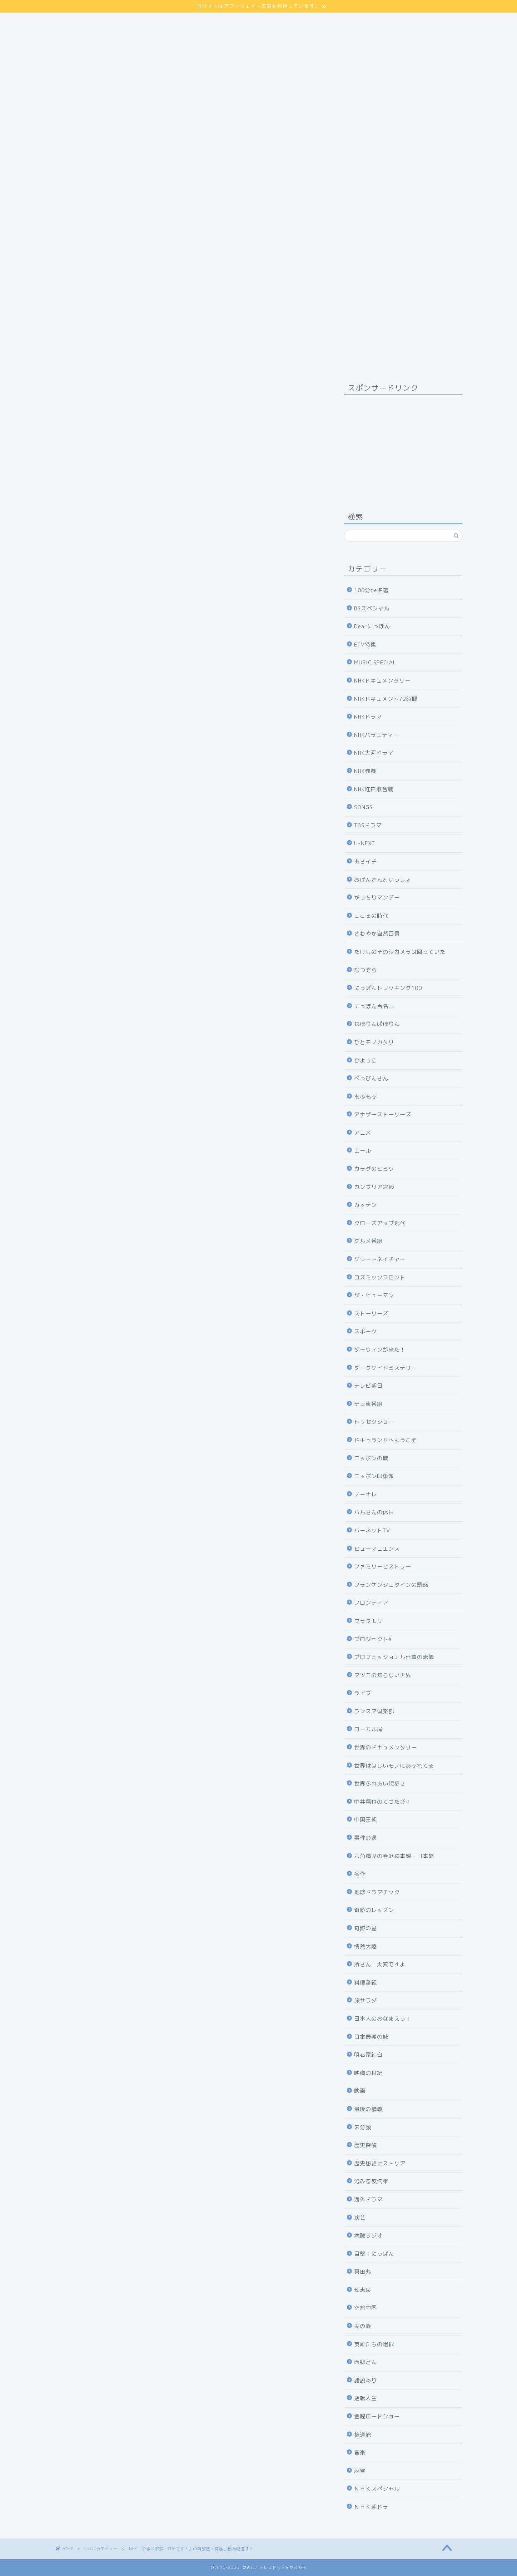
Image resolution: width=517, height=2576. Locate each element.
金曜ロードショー (377, 2416)
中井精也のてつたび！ (382, 1801)
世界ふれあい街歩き (380, 1783)
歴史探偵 (365, 2145)
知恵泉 (362, 2290)
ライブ (362, 1693)
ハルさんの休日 (374, 1512)
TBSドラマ (368, 825)
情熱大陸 (365, 1946)
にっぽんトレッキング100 (388, 988)
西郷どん (365, 2362)
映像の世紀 (368, 2073)
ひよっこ (365, 1060)
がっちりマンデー (377, 897)
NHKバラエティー (74, 390)
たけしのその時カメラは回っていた (400, 952)
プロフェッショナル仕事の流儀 (394, 1657)
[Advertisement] (258, 83)
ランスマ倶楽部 (374, 1711)
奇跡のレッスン (374, 1910)
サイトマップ (73, 16)
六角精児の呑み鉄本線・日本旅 (394, 1856)
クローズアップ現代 (380, 1223)
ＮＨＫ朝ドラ (371, 2507)
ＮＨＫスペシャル (377, 2488)
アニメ (362, 1132)
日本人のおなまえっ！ (382, 2018)
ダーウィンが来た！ (380, 1349)
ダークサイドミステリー (385, 1368)
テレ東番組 (368, 1404)
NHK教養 (365, 771)
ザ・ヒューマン (374, 1295)
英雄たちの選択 (374, 2344)
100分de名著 (371, 590)
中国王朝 (365, 1819)
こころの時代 (371, 916)
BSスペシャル (371, 608)
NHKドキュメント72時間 (386, 699)
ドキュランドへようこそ (385, 1440)
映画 (360, 2091)
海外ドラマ (368, 2199)
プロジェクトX (373, 1639)
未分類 (362, 2127)
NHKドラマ (368, 716)
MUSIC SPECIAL (375, 662)
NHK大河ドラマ (373, 753)
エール (362, 1150)
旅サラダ (365, 2000)
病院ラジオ (368, 2235)
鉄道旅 (362, 2434)
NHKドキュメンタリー (382, 680)
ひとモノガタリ (374, 1042)
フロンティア (371, 1602)
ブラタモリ (368, 1621)
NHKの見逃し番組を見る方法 (189, 1351)
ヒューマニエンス (377, 1548)
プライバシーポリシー (85, 24)
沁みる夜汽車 (371, 2181)
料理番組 (365, 1982)
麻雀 (360, 2471)
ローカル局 (368, 1729)
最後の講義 (368, 2109)
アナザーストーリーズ (382, 1114)
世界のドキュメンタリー (385, 1747)
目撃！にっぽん (374, 2254)
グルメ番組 (368, 1241)
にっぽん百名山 (374, 1006)
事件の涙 (365, 1838)
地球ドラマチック (377, 1892)
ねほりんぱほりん (377, 1024)
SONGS (363, 807)
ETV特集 (365, 644)
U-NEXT (364, 843)
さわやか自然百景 (377, 933)
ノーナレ (365, 1494)
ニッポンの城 (371, 1458)
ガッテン (365, 1205)
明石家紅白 (368, 2055)
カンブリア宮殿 (374, 1187)
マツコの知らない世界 (382, 1675)
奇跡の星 (365, 1928)
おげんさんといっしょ (382, 879)
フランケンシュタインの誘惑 (391, 1585)
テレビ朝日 (368, 1385)
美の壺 (362, 2326)
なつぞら (365, 970)
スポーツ (365, 1331)
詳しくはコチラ (189, 732)
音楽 (360, 2452)
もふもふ (365, 1096)
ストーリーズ (371, 1313)
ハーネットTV (372, 1530)
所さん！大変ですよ (380, 1964)
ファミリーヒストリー (382, 1566)
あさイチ (365, 861)
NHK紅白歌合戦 (373, 789)
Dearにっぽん (372, 626)
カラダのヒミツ (374, 1169)
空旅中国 (365, 2308)
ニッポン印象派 (374, 1476)
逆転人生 (365, 2398)
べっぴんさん (371, 1078)
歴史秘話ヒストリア (380, 2163)
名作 (360, 1874)
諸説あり (365, 2380)
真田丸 (362, 2271)
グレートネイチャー (380, 1259)
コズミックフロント (380, 1277)
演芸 (360, 2217)
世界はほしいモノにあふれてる (394, 1765)
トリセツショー (374, 1422)
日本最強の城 (371, 2037)
